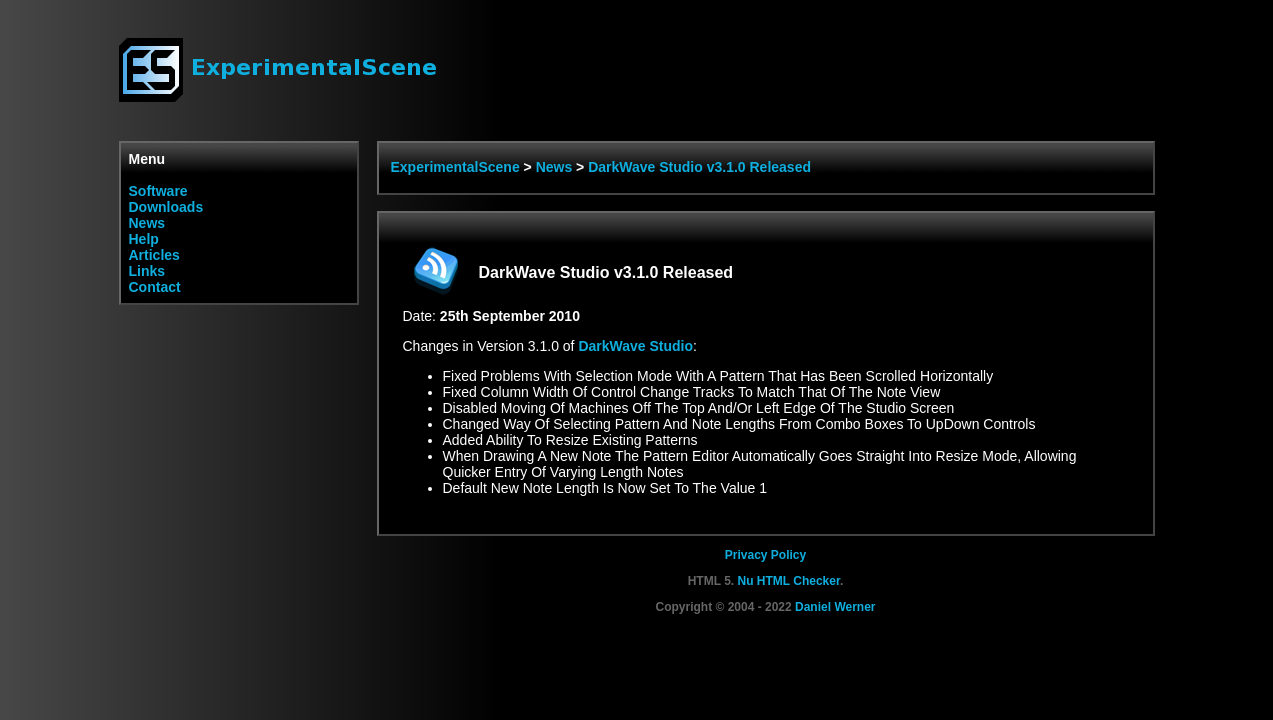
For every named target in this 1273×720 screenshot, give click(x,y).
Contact (155, 287)
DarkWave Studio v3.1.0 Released (699, 167)
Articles (154, 255)
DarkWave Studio (635, 346)
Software (158, 191)
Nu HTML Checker (788, 581)
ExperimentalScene (455, 167)
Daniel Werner (835, 607)
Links (147, 271)
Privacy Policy (765, 555)
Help (144, 239)
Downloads (166, 207)
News (147, 223)
